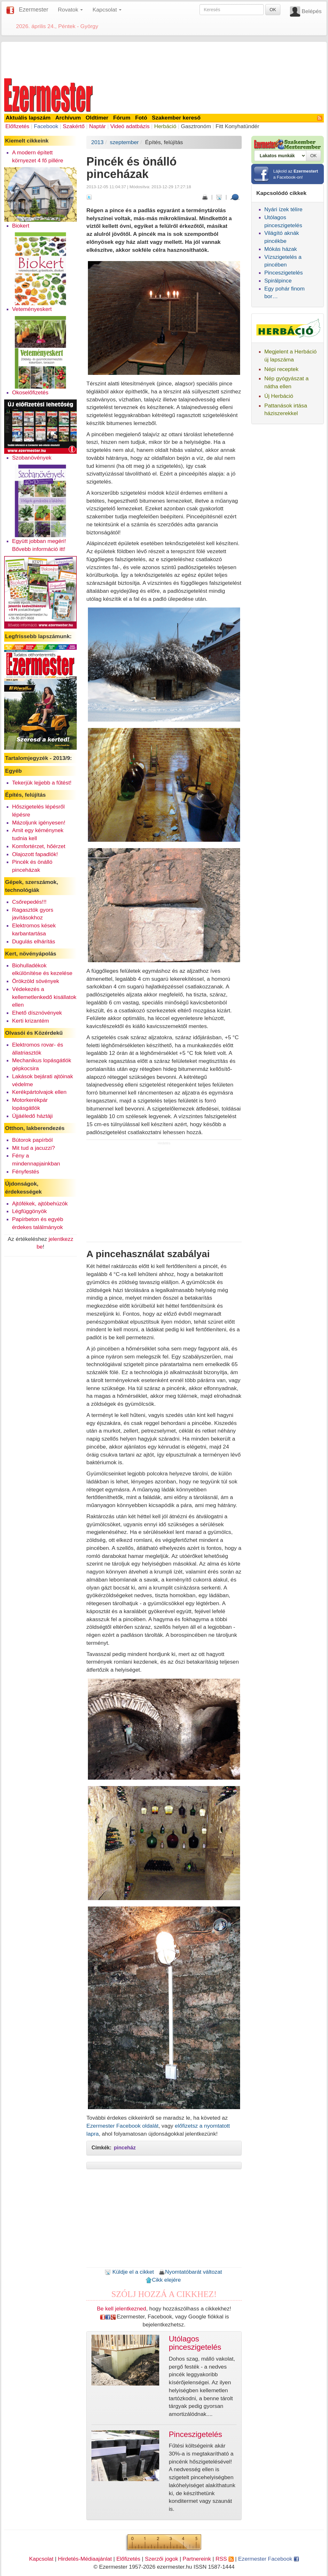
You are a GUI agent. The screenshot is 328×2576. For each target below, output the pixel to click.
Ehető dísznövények (37, 1013)
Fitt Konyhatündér (237, 126)
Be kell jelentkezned (121, 2308)
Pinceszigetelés (283, 272)
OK (272, 9)
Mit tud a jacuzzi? (33, 1148)
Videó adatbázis (130, 126)
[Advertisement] (164, 58)
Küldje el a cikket (129, 2272)
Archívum (68, 117)
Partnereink (197, 2559)
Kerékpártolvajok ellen (39, 1092)
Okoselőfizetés (30, 392)
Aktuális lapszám (28, 117)
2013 (97, 142)
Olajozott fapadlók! (35, 854)
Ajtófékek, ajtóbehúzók (40, 1203)
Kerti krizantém (30, 1020)
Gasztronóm (196, 126)
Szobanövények (31, 457)
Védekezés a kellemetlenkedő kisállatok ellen (44, 997)
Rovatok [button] (70, 9)
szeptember (124, 142)
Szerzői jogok (161, 2559)
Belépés (311, 11)
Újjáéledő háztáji (32, 1116)
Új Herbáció (278, 396)
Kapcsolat (41, 2559)
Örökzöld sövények (35, 981)
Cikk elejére (163, 2280)
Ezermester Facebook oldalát (122, 2126)
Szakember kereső (176, 117)
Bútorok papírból (32, 1140)
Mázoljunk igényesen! (39, 822)
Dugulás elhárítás (33, 941)
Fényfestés (25, 1171)
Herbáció (165, 126)
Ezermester (33, 9)
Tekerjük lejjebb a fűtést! (42, 782)
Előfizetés (17, 126)
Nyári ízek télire (283, 209)
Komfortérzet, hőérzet (39, 846)
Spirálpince (278, 280)
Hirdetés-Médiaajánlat (85, 2559)
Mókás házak (280, 249)
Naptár (97, 126)
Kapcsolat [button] (106, 9)
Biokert (20, 225)
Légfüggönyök (29, 1211)
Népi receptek (281, 369)
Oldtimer (97, 117)
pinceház (125, 2147)
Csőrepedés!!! (29, 902)
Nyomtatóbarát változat (190, 2272)
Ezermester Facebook (268, 2559)
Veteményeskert (32, 309)
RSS (224, 2559)
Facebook (46, 126)
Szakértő (73, 126)
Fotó (141, 117)
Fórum (121, 117)
